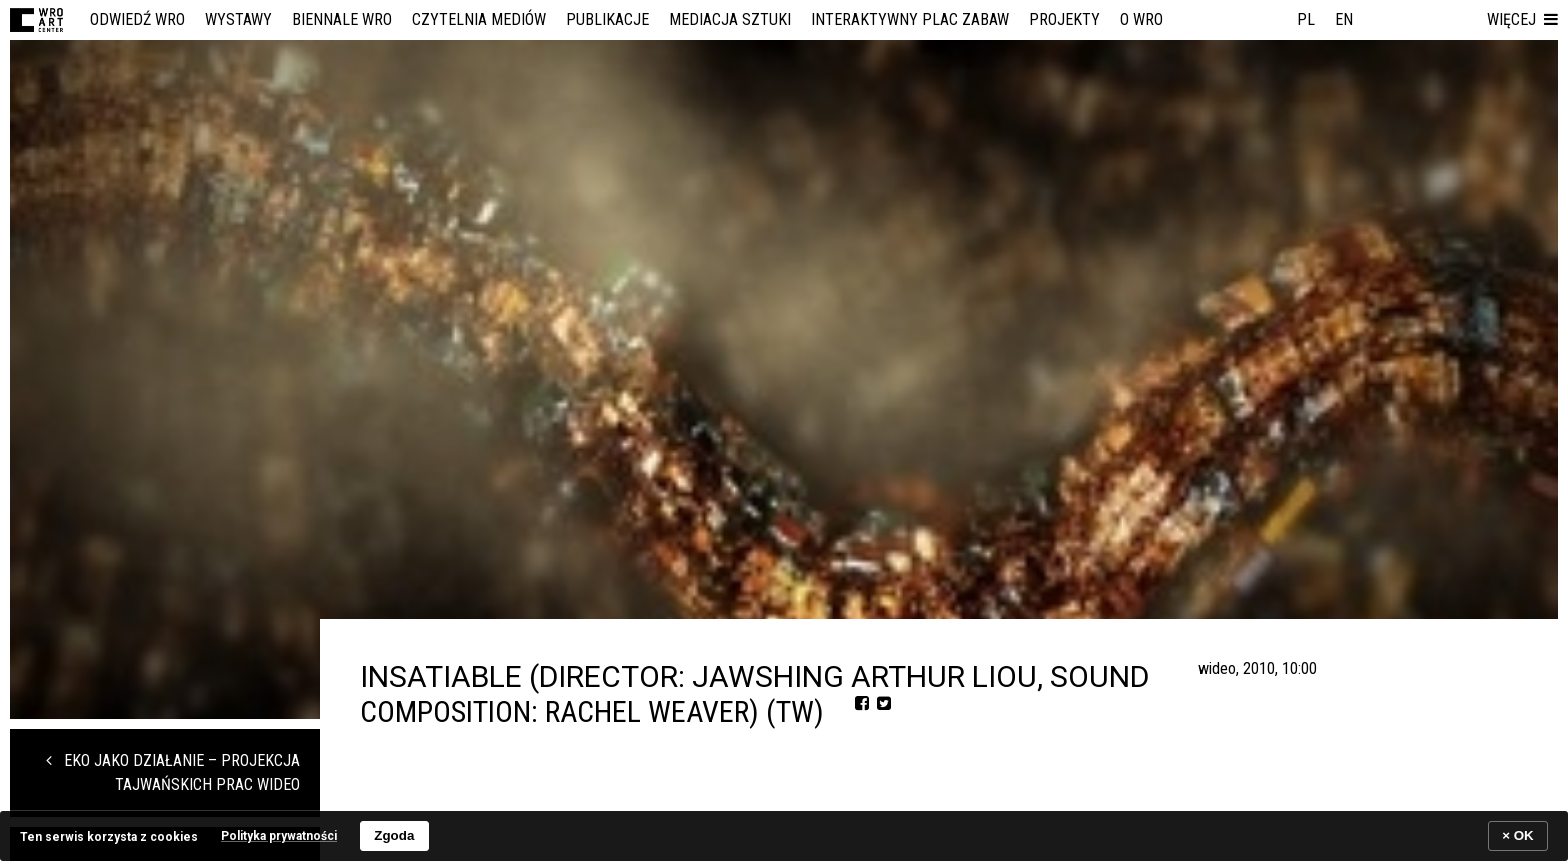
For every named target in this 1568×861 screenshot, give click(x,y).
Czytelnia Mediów (479, 19)
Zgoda (394, 835)
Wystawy (238, 19)
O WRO (1141, 19)
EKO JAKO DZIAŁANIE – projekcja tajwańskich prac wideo (173, 772)
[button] (1522, 20)
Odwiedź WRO (137, 19)
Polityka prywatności (279, 836)
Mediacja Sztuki (730, 19)
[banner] (784, 835)
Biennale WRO (342, 19)
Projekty (1064, 19)
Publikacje (607, 19)
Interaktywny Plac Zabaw (910, 19)
